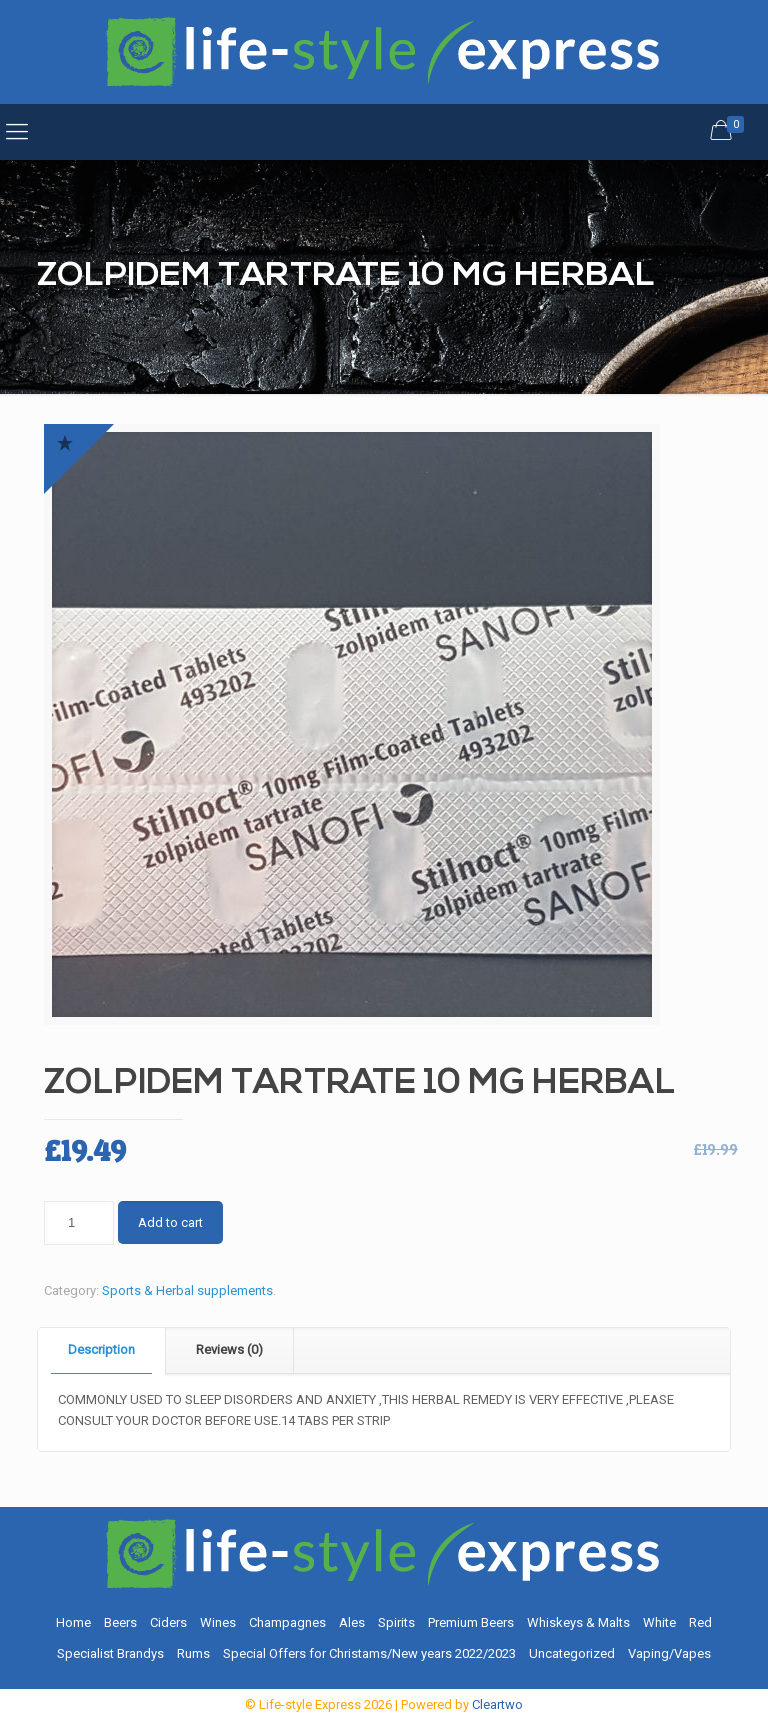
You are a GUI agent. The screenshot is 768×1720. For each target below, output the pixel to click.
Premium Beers (471, 1622)
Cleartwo (497, 1704)
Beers (120, 1622)
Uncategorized (572, 1653)
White (659, 1622)
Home (73, 1622)
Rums (193, 1653)
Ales (352, 1622)
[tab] (102, 1350)
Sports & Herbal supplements (187, 1290)
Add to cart (170, 1222)
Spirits (396, 1622)
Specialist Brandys (110, 1653)
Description (101, 1349)
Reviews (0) (229, 1349)
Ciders (168, 1622)
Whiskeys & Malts (578, 1622)
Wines (218, 1622)
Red (700, 1622)
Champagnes (287, 1622)
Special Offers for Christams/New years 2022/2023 (369, 1653)
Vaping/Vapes (669, 1653)
